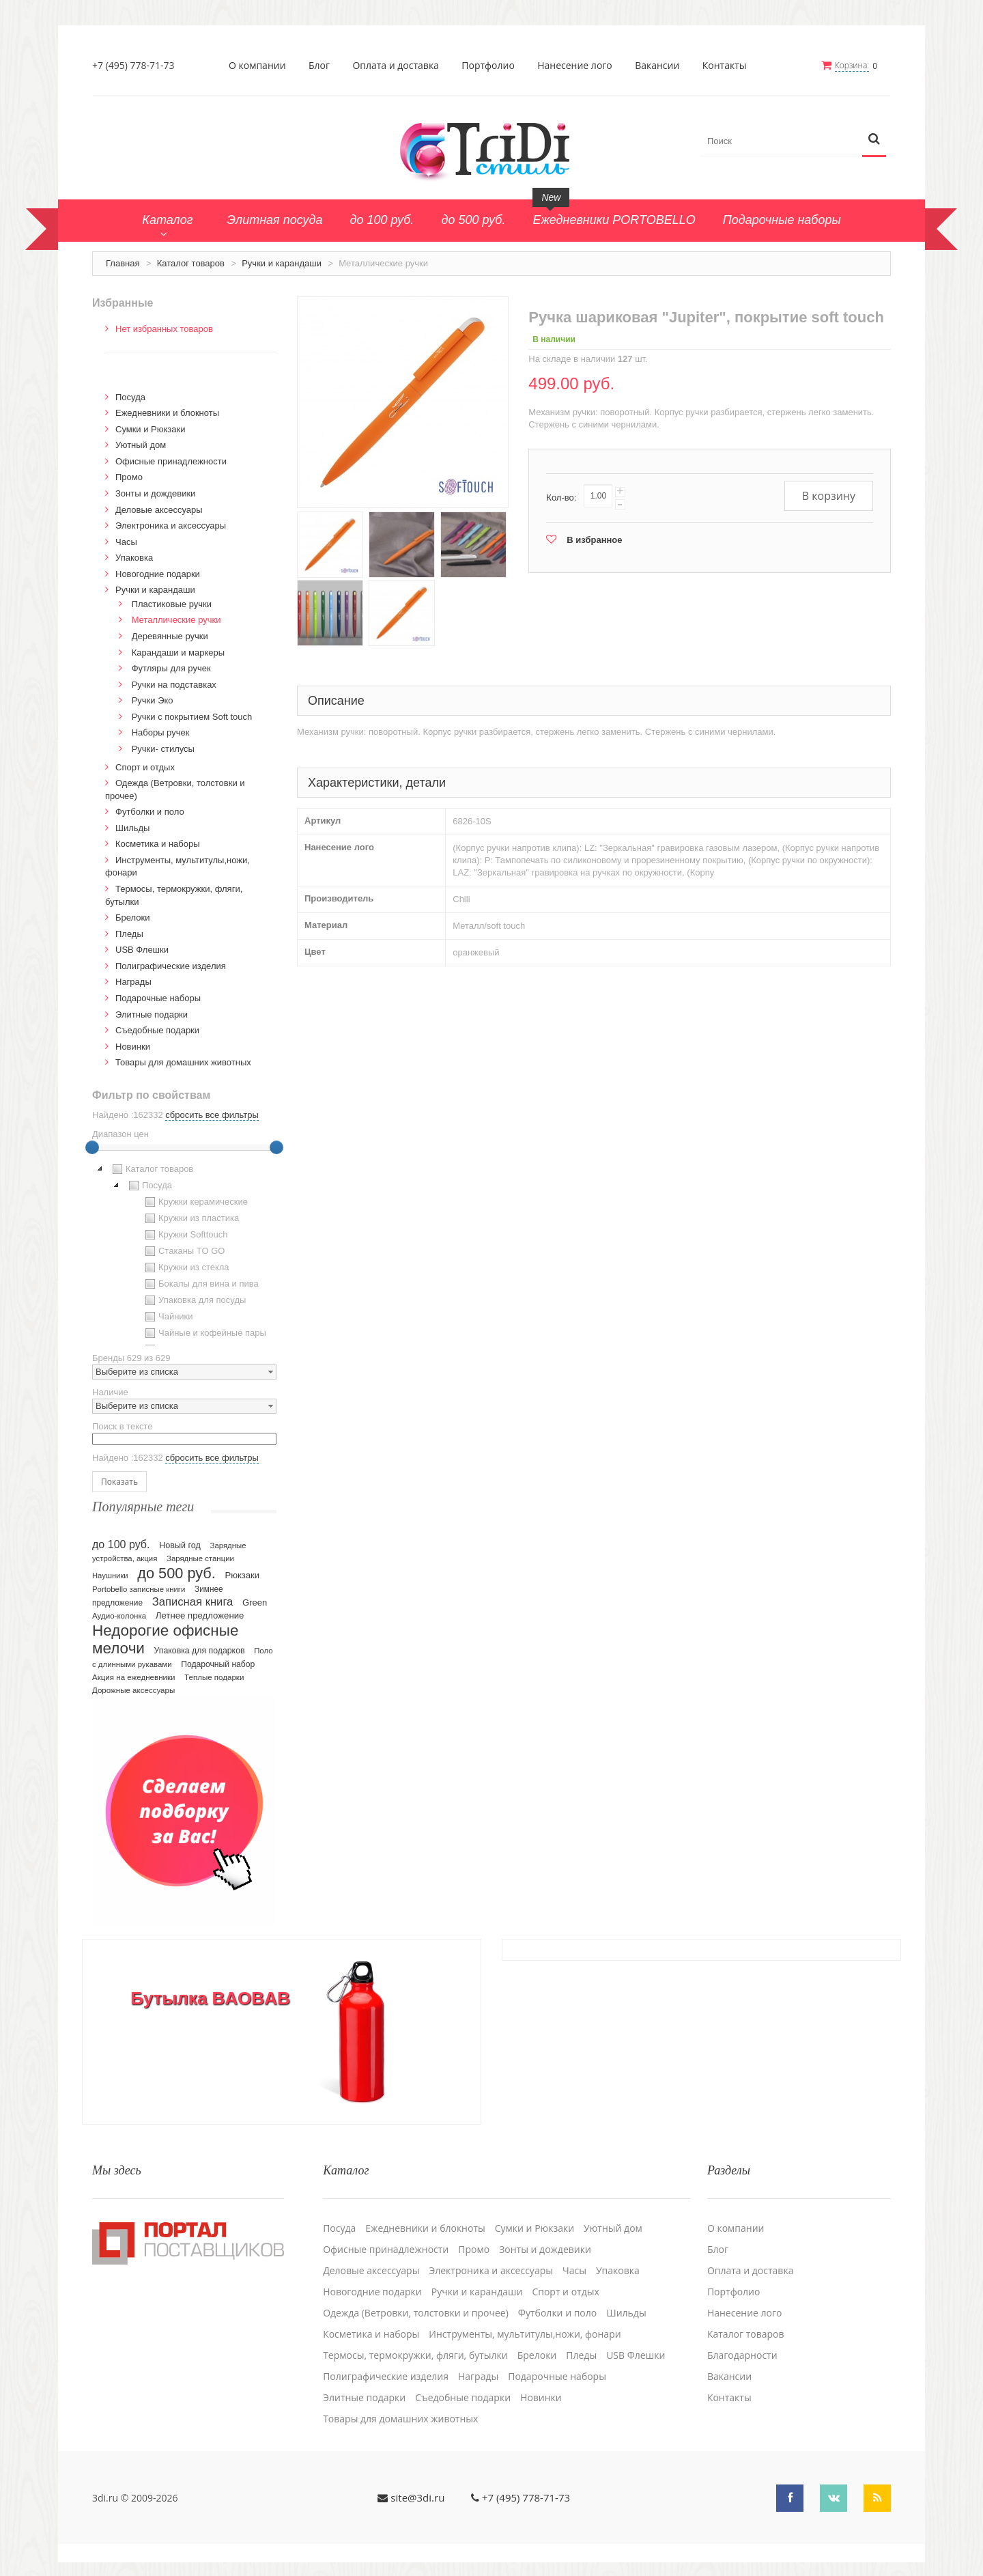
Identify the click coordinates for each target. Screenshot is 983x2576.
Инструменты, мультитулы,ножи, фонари (525, 2334)
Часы (126, 542)
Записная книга (192, 1601)
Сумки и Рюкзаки (150, 429)
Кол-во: (561, 497)
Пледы (129, 934)
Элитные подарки (151, 1014)
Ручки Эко (152, 700)
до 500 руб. (176, 1573)
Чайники (167, 1316)
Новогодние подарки (157, 574)
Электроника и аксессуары (170, 525)
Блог (319, 65)
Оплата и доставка (395, 65)
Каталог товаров (191, 263)
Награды (133, 982)
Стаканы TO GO (183, 1251)
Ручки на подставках (174, 685)
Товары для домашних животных (183, 1062)
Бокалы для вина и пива (200, 1284)
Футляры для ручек (171, 668)
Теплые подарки (214, 1677)
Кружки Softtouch (185, 1235)
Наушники (110, 1575)
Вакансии (657, 65)
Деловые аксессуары (159, 510)
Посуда (130, 397)
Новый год (180, 1545)
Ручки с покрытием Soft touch (192, 717)
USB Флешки (142, 949)
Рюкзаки (242, 1575)
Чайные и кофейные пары (204, 1333)
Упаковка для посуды (194, 1300)
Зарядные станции (200, 1558)
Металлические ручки (176, 620)
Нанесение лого (574, 65)
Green (254, 1602)
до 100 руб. (121, 1544)
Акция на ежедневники (133, 1677)
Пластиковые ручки (172, 604)
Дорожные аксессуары (133, 1690)
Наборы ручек (161, 732)
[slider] (92, 1147)
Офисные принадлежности (171, 461)
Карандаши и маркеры (178, 652)
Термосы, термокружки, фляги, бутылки (415, 2355)
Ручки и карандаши (282, 263)
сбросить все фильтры (211, 1115)
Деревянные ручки (170, 636)
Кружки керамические (195, 1202)
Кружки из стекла (185, 1267)
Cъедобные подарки (157, 1030)
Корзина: (852, 65)
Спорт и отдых (145, 767)
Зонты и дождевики (155, 493)
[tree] (184, 1253)
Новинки (132, 1046)
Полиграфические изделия (170, 966)
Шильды (132, 828)
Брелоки (132, 917)
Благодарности (742, 2355)
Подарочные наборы (158, 998)
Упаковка (134, 557)
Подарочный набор (218, 1664)
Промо (129, 477)
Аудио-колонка (119, 1616)
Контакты (724, 65)
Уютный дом (140, 445)
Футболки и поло (149, 812)
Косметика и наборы (157, 844)
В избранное (594, 540)
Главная (122, 263)
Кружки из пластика (190, 1218)
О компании (257, 65)
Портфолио (488, 65)
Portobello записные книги (138, 1589)
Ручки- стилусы (163, 749)
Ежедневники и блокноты (167, 413)
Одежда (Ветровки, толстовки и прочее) (416, 2313)
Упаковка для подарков (199, 1650)
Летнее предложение (200, 1615)
